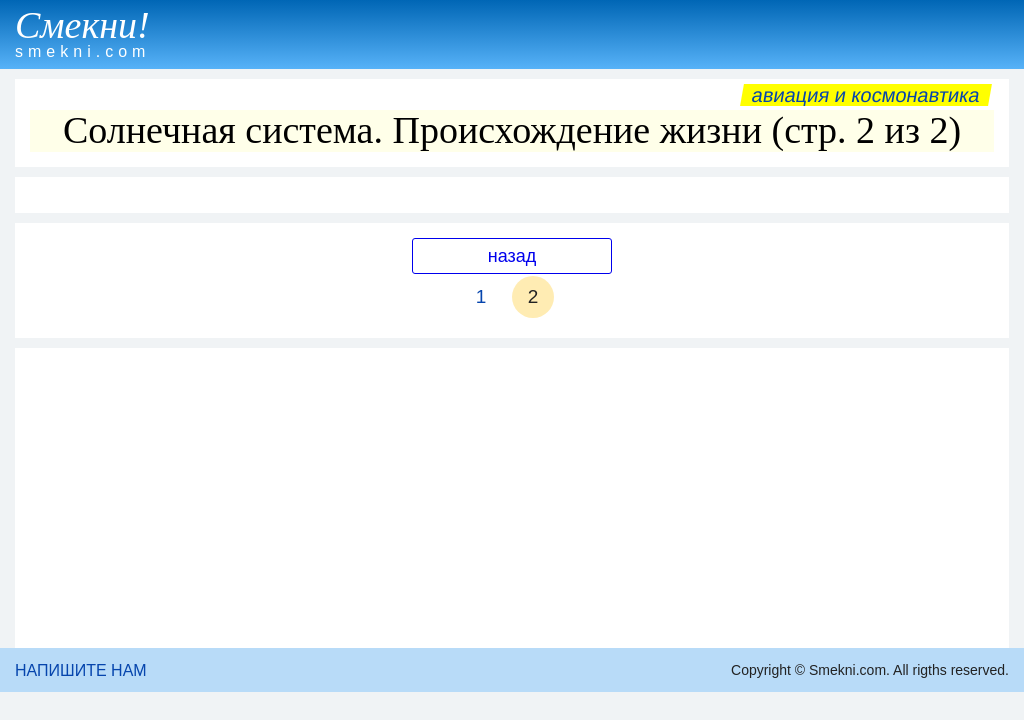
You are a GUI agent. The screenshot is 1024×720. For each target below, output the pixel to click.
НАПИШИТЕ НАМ (81, 670)
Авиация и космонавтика (866, 95)
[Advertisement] (512, 498)
